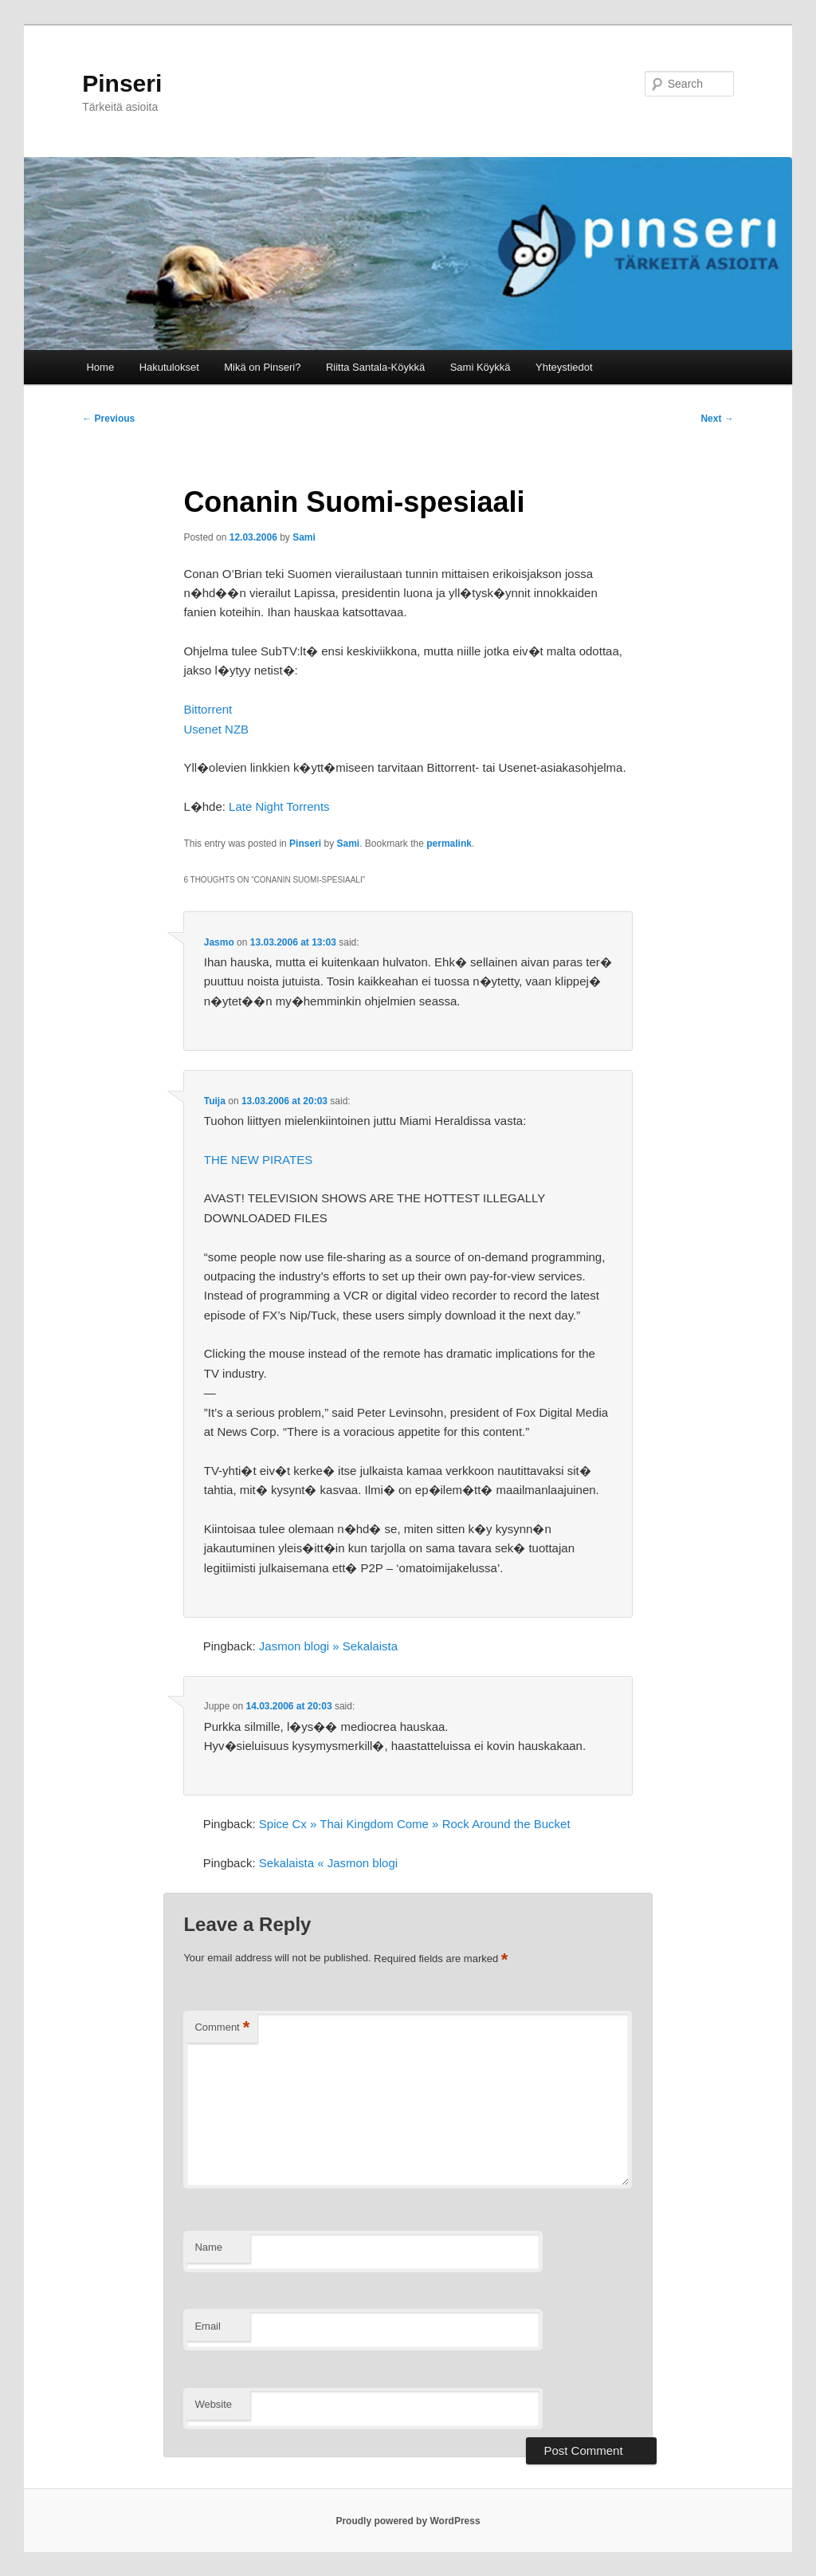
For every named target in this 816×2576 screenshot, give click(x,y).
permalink (449, 843)
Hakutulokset (169, 367)
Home (100, 367)
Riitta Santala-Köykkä (375, 367)
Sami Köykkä (480, 367)
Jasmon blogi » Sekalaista (328, 1646)
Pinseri (122, 83)
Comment (221, 2027)
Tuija (215, 1101)
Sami (304, 537)
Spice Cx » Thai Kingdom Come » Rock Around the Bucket (415, 1824)
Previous (108, 418)
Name (208, 2247)
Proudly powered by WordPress (407, 2521)
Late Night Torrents (279, 806)
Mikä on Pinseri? (262, 367)
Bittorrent (207, 709)
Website (213, 2404)
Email (207, 2326)
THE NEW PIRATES (258, 1159)
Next (716, 418)
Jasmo (219, 942)
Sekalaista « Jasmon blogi (328, 1863)
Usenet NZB (216, 729)
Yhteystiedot (564, 367)
